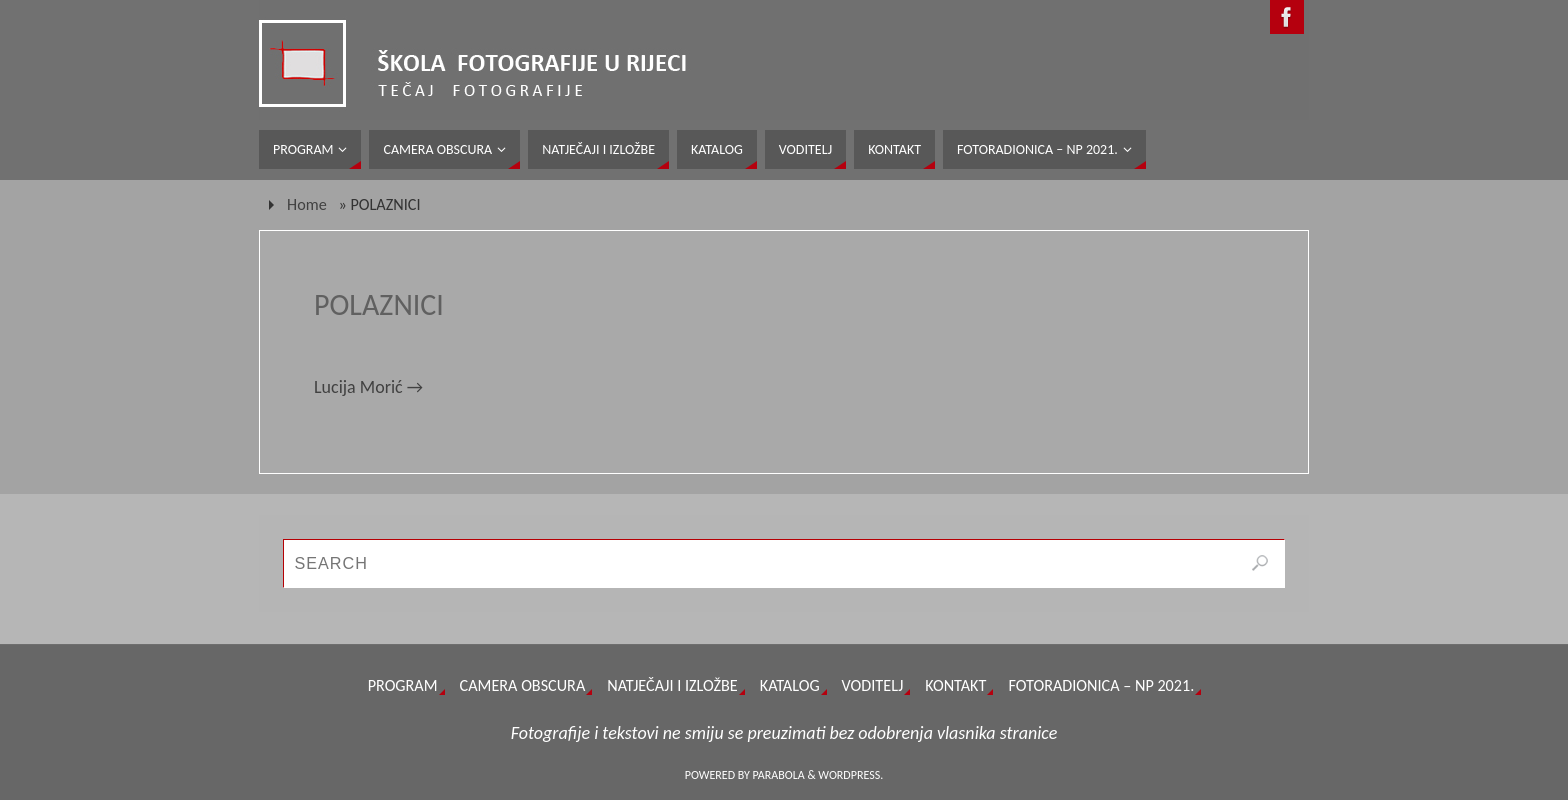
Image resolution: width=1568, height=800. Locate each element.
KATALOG (790, 685)
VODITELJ (873, 685)
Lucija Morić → (368, 387)
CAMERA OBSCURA (523, 685)
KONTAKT (955, 685)
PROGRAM (403, 685)
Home (307, 204)
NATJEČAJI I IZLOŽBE (672, 685)
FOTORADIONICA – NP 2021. (1101, 685)
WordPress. (850, 775)
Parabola (779, 775)
